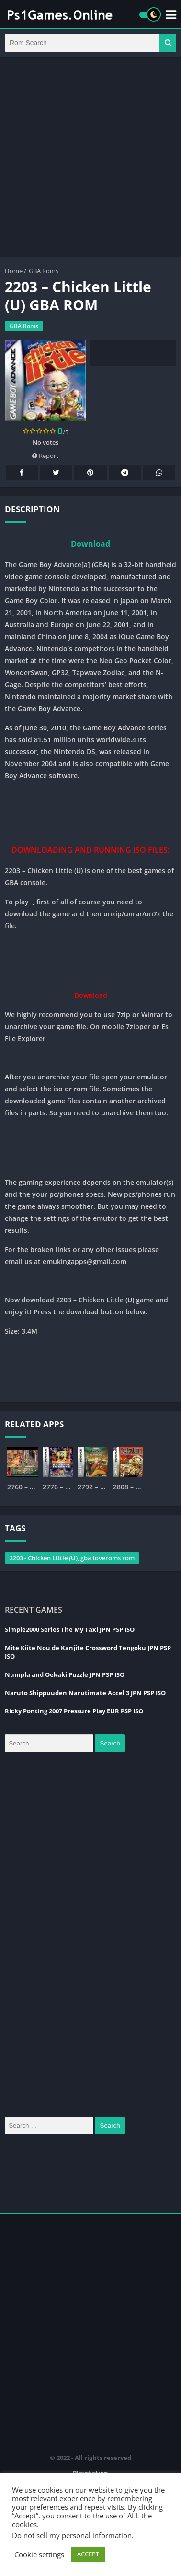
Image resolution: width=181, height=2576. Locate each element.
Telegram (125, 472)
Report (45, 455)
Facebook (22, 472)
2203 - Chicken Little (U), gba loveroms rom (72, 1558)
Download (90, 544)
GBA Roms (43, 271)
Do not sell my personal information (72, 2535)
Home (14, 271)
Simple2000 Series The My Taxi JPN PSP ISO (70, 1629)
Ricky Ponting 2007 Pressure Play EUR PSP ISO (74, 1711)
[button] (167, 43)
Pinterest (90, 472)
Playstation (90, 2473)
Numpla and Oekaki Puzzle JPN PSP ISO (64, 1674)
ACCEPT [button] (88, 2554)
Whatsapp (159, 472)
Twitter (56, 472)
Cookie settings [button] (39, 2554)
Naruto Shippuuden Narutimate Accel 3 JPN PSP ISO (85, 1692)
